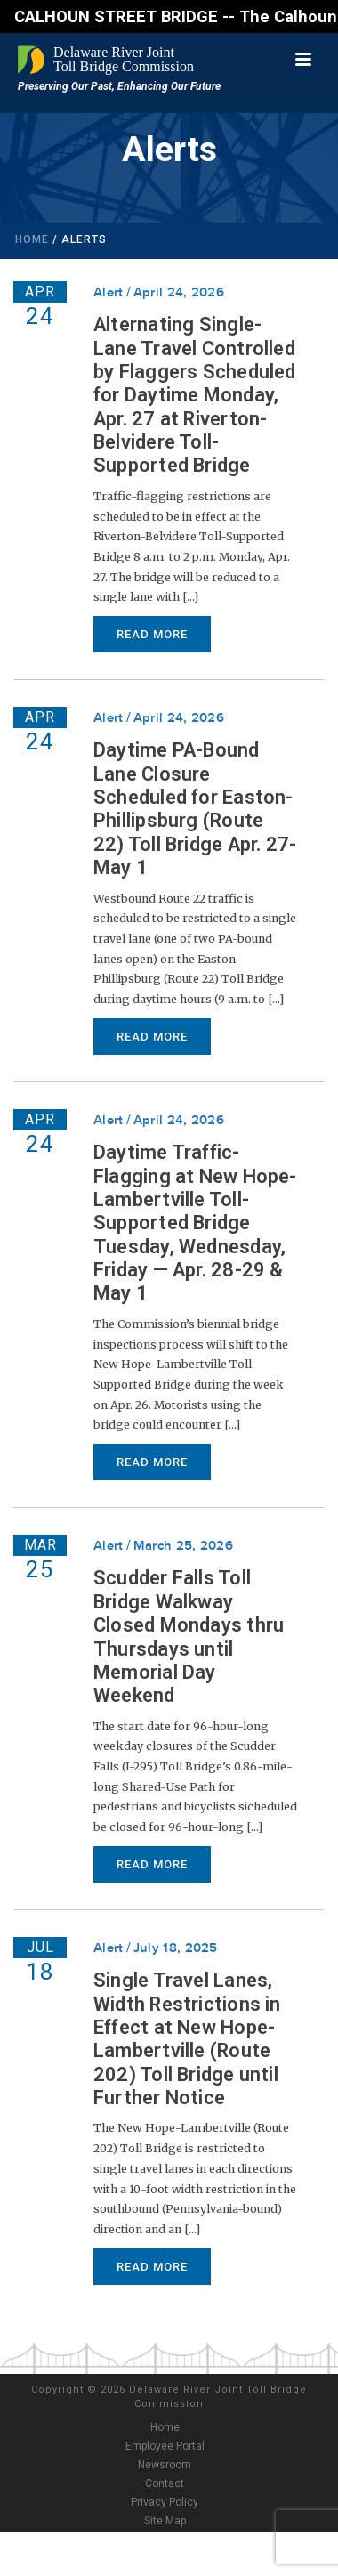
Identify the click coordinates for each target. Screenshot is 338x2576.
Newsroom (164, 2465)
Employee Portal (165, 2446)
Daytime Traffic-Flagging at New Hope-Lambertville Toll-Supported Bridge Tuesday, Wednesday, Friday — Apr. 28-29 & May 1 (195, 1222)
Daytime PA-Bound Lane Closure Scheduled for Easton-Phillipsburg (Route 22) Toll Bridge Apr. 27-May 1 (194, 809)
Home (32, 239)
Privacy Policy (164, 2502)
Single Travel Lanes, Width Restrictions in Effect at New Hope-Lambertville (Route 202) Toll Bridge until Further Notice (187, 2039)
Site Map (165, 2521)
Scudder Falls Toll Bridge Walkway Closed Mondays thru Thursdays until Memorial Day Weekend (188, 1636)
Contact (164, 2483)
